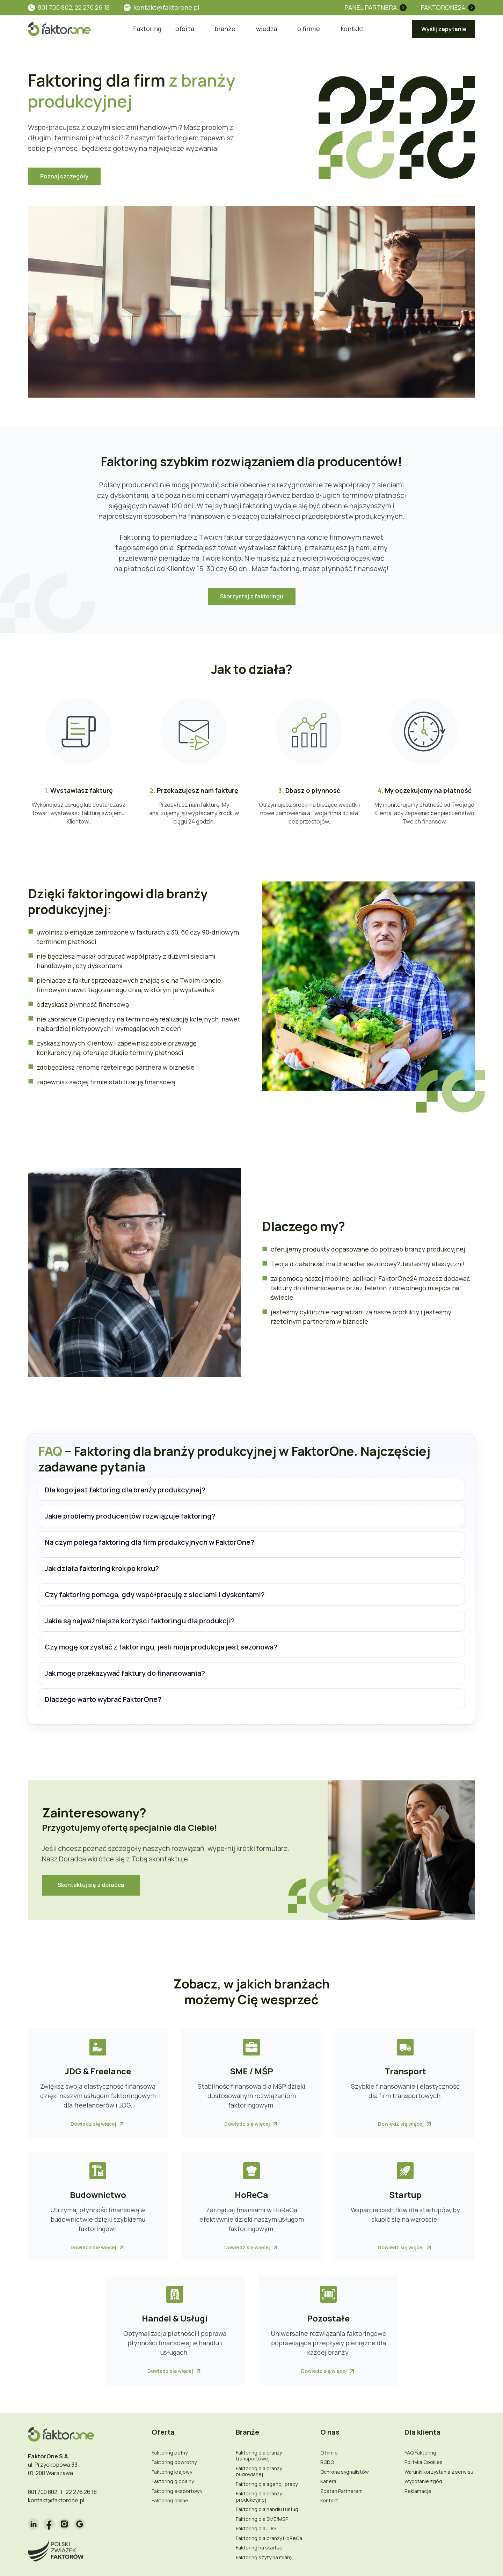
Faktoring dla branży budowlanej (259, 2471)
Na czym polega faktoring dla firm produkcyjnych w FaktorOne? (149, 1542)
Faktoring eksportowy (177, 2491)
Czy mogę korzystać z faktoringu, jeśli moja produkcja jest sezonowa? (161, 1647)
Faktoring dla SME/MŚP (262, 2519)
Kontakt (329, 2500)
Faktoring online (170, 2500)
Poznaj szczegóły (64, 176)
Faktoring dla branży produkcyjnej (259, 2496)
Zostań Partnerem (341, 2491)
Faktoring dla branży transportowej (259, 2455)
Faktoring (147, 28)
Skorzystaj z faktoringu (251, 596)
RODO (327, 2462)
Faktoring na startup (259, 2547)
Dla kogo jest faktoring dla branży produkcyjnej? (125, 1489)
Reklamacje (417, 2491)
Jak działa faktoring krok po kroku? (102, 1568)
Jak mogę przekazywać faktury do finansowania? (125, 1673)
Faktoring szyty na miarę (264, 2557)
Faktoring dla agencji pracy (267, 2484)
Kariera (328, 2481)
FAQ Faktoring (420, 2452)
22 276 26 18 (81, 2492)
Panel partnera (370, 7)
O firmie (329, 2452)
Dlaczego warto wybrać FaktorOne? (103, 1699)
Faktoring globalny (173, 2481)
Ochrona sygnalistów (344, 2471)
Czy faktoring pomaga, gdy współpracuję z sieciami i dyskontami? (155, 1594)
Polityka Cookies (423, 2462)
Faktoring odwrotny (174, 2462)
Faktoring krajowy (172, 2471)
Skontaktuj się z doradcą (91, 1885)
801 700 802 (42, 2492)
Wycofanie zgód (423, 2481)
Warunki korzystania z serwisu (438, 2471)
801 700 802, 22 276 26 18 (74, 7)
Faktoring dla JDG (256, 2528)
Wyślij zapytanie (443, 29)
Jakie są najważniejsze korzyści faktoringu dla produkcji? (140, 1620)
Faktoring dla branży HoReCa (269, 2538)
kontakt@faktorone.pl (166, 7)
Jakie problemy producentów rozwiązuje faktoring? (130, 1516)
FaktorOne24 (443, 7)
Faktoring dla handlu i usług (267, 2509)
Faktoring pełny (170, 2452)
